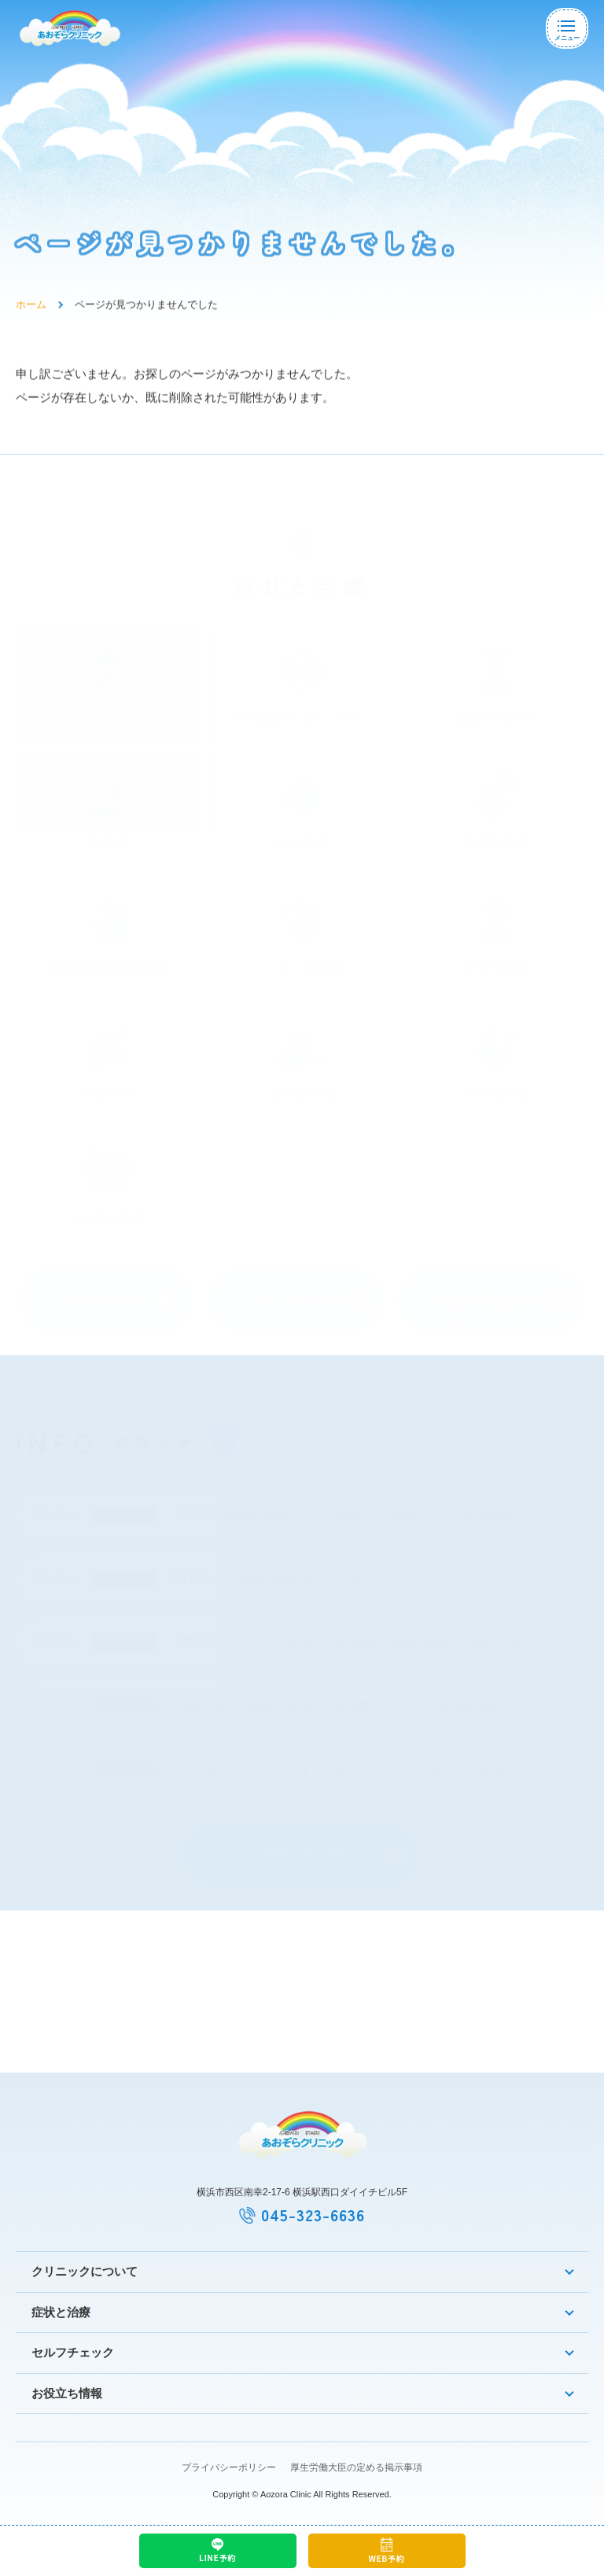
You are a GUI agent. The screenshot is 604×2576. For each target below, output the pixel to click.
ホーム (31, 312)
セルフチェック (72, 2352)
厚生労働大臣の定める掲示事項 (356, 2467)
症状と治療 (60, 2312)
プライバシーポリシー (229, 2467)
